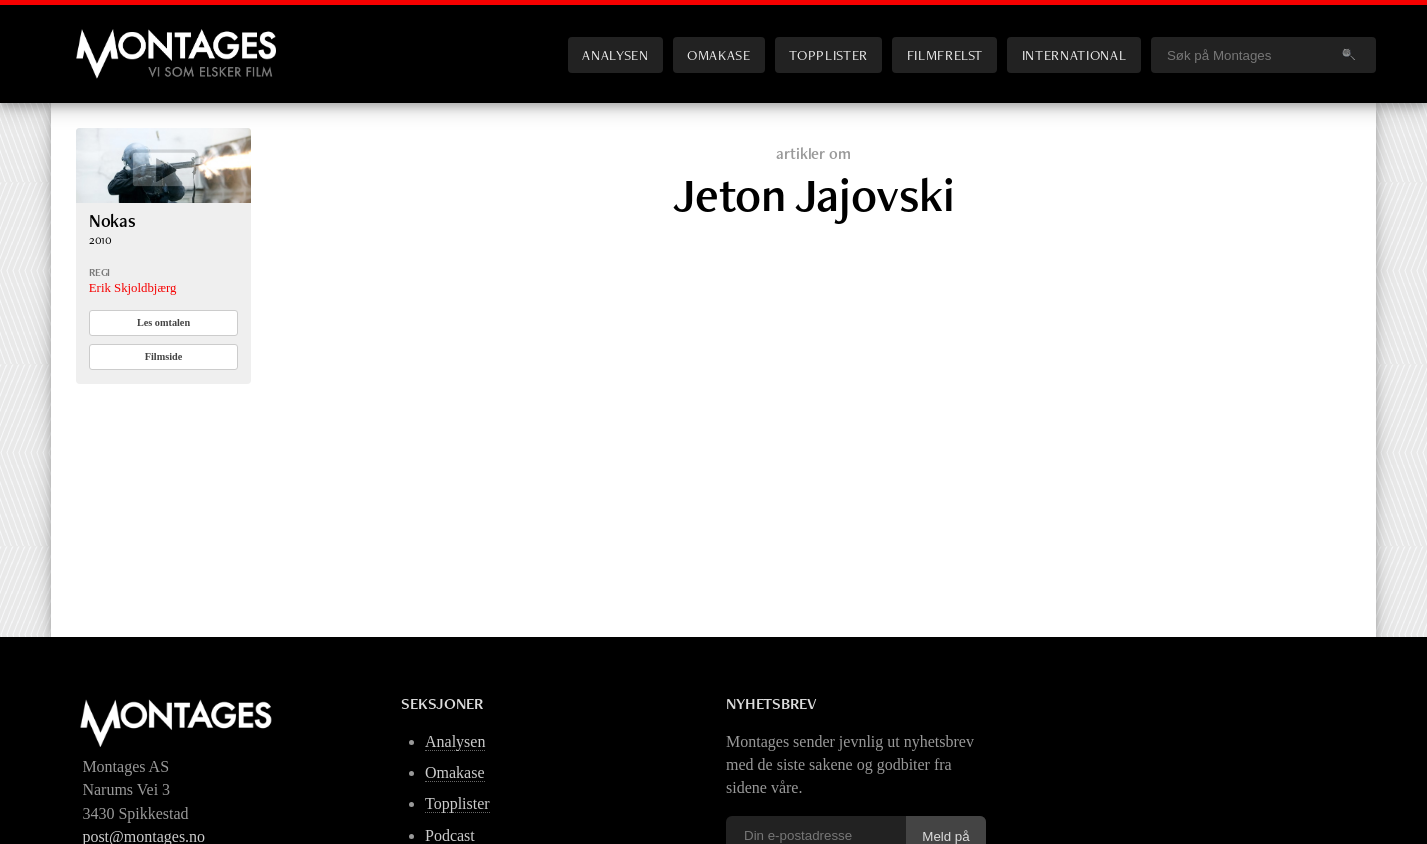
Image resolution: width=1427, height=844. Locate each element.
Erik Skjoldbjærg (133, 288)
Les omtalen (163, 322)
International (1074, 54)
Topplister (828, 54)
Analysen (615, 54)
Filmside (164, 356)
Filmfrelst (945, 54)
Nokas (112, 220)
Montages (109, 39)
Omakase (718, 54)
